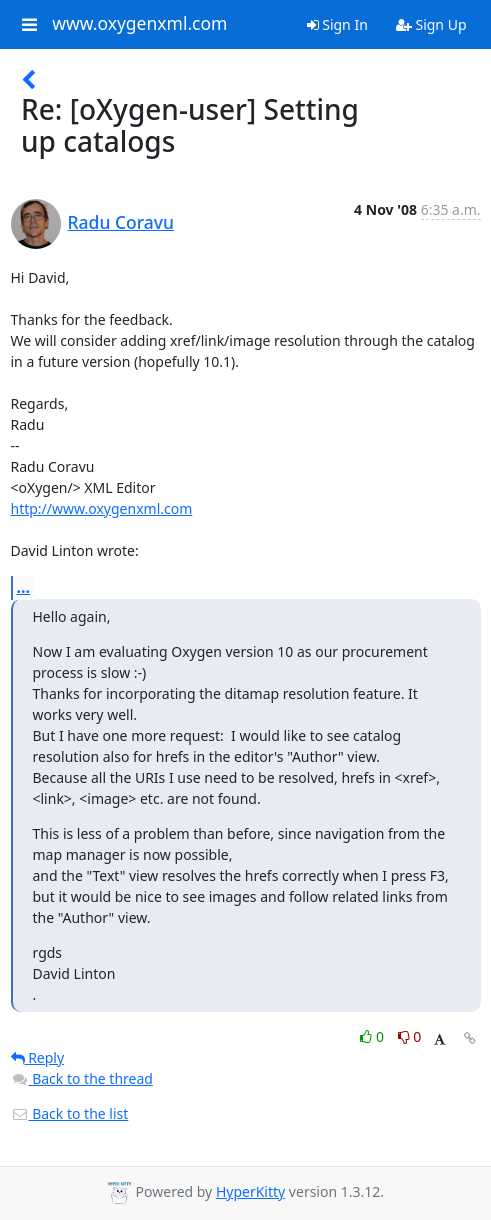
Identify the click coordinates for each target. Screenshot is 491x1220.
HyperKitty (250, 1191)
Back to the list (70, 1113)
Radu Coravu (121, 222)
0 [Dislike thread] (410, 1036)
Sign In (337, 24)
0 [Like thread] (373, 1036)
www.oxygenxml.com (139, 24)
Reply (38, 1057)
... (24, 587)
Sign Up (431, 24)
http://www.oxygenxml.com (102, 508)
